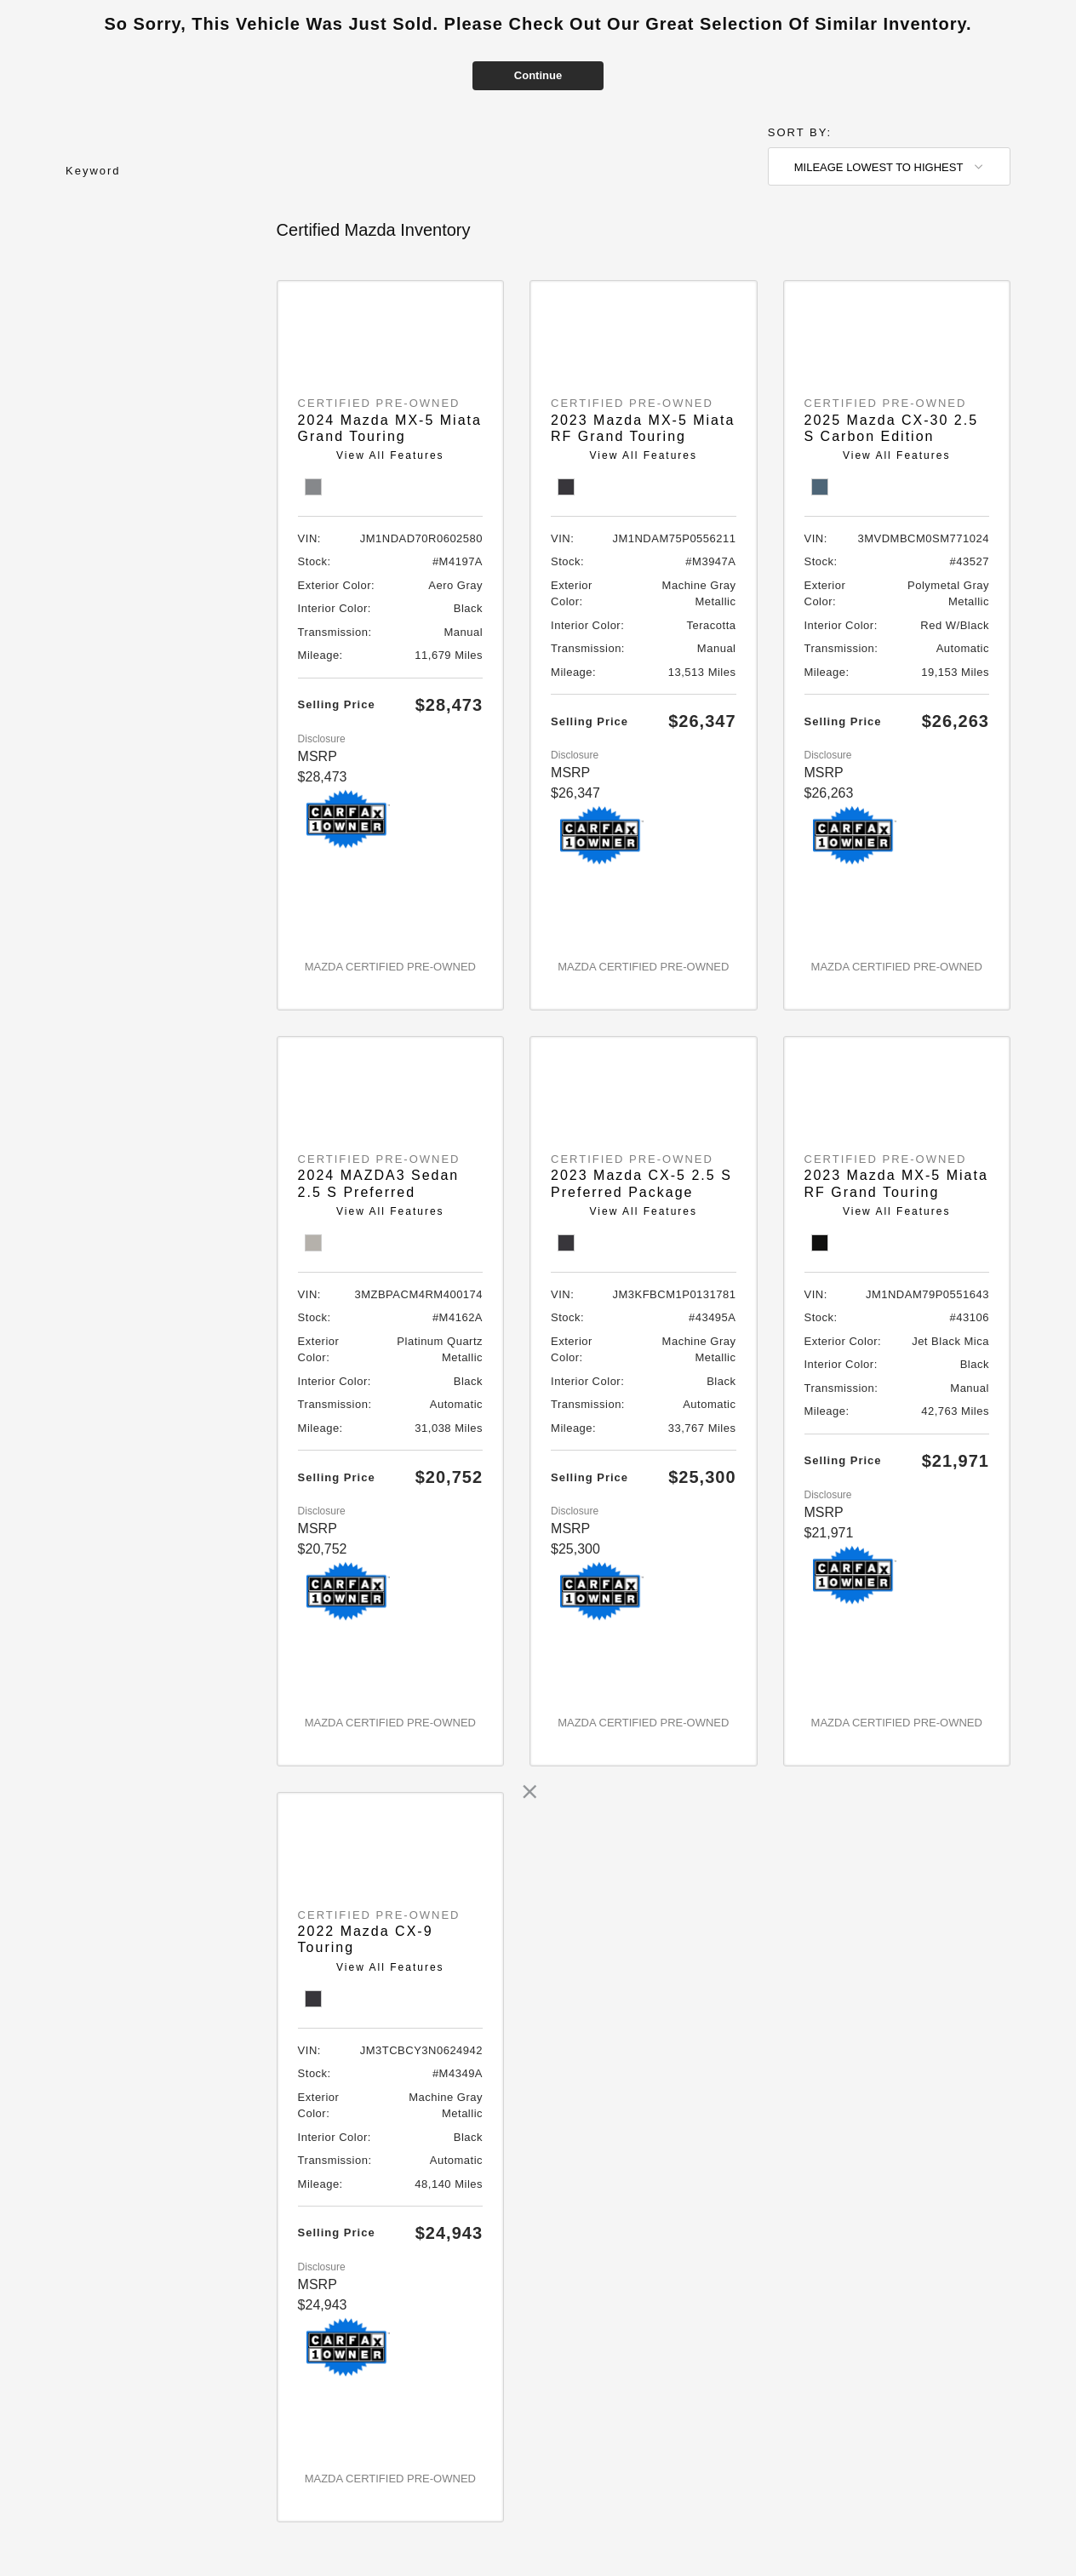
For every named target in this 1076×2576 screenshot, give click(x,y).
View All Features (390, 455)
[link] (529, 1792)
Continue (538, 75)
